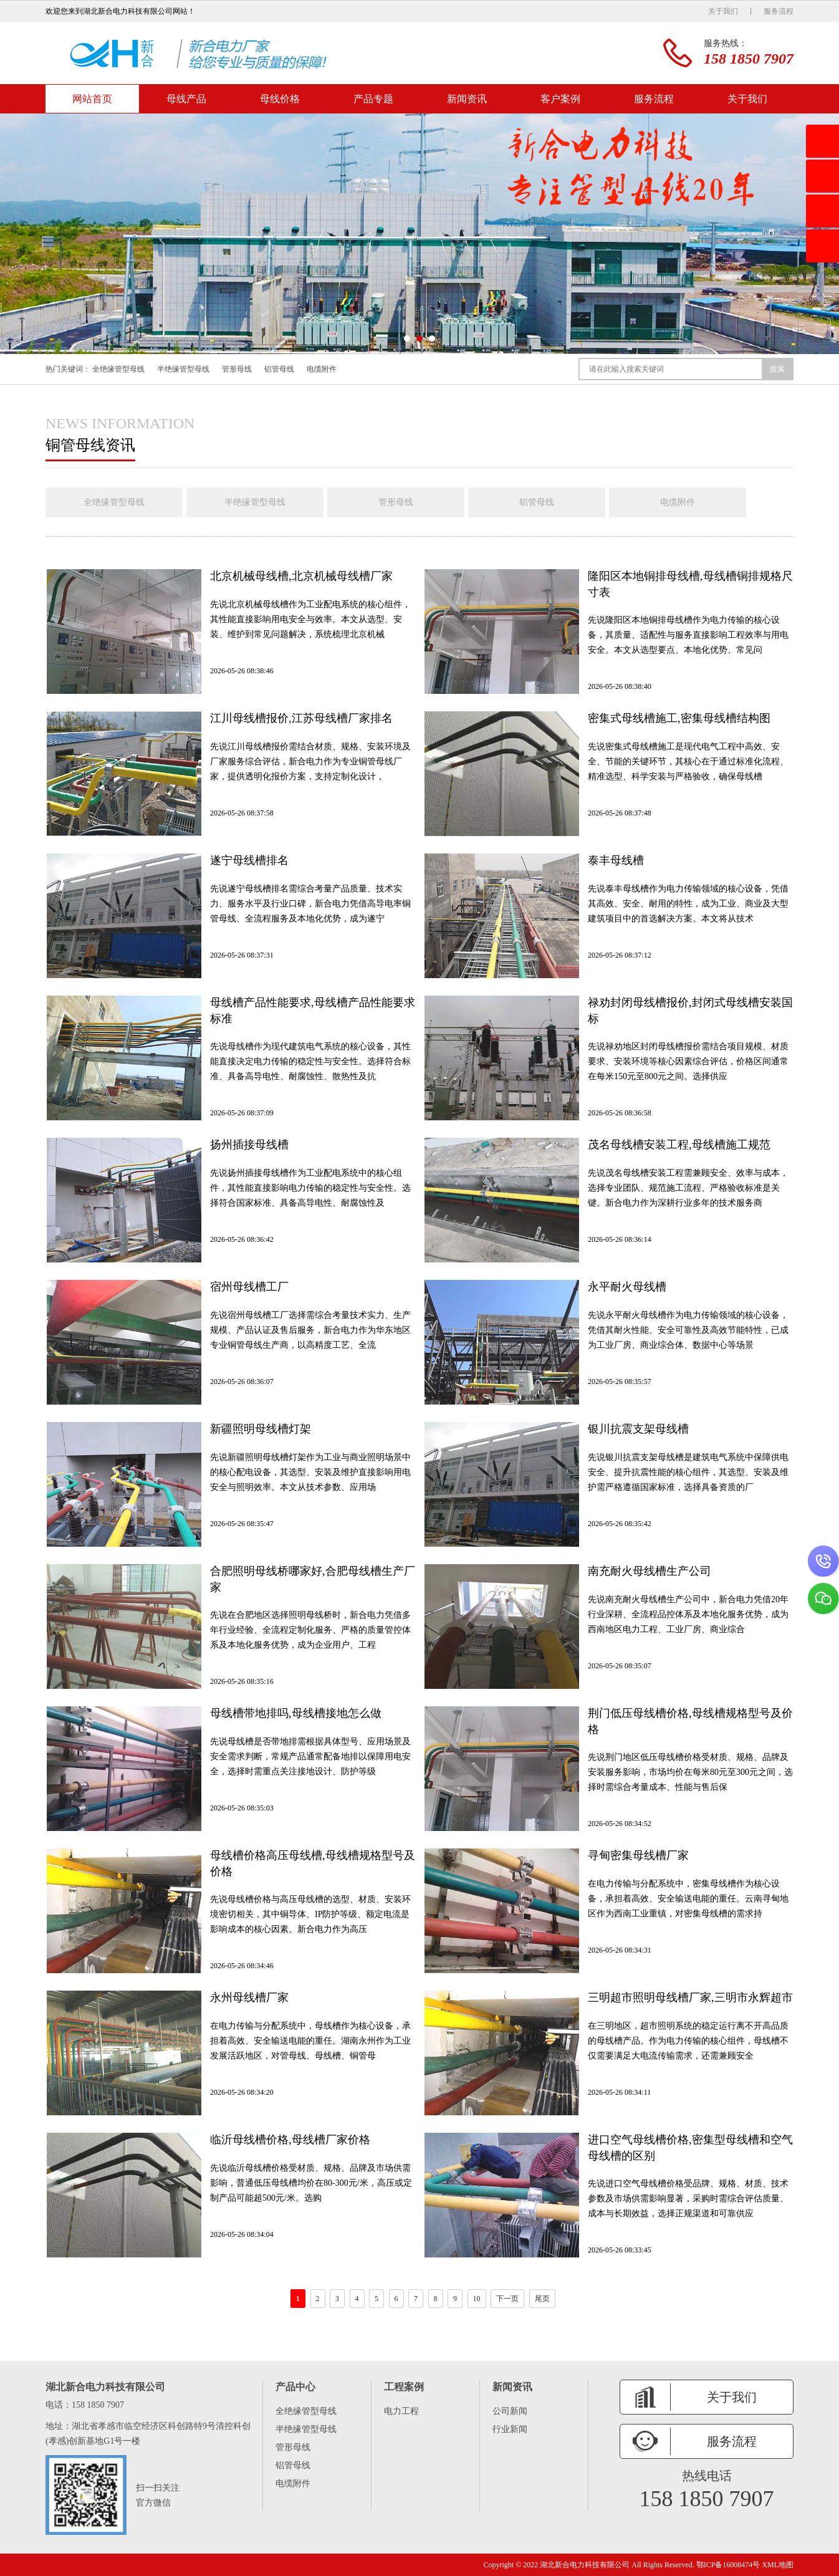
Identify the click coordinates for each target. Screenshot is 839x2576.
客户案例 (560, 99)
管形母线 (237, 369)
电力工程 (401, 2411)
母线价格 (280, 99)
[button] (407, 338)
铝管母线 (279, 369)
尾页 (542, 2298)
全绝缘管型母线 (118, 369)
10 (477, 2298)
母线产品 (186, 99)
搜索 (777, 369)
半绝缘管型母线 (183, 369)
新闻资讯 (467, 99)
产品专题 (373, 99)
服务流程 (778, 11)
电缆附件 (322, 369)
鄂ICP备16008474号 (728, 2564)
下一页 (507, 2298)
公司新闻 (509, 2411)
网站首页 (92, 99)
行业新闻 (509, 2429)
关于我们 (723, 11)
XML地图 (777, 2564)
